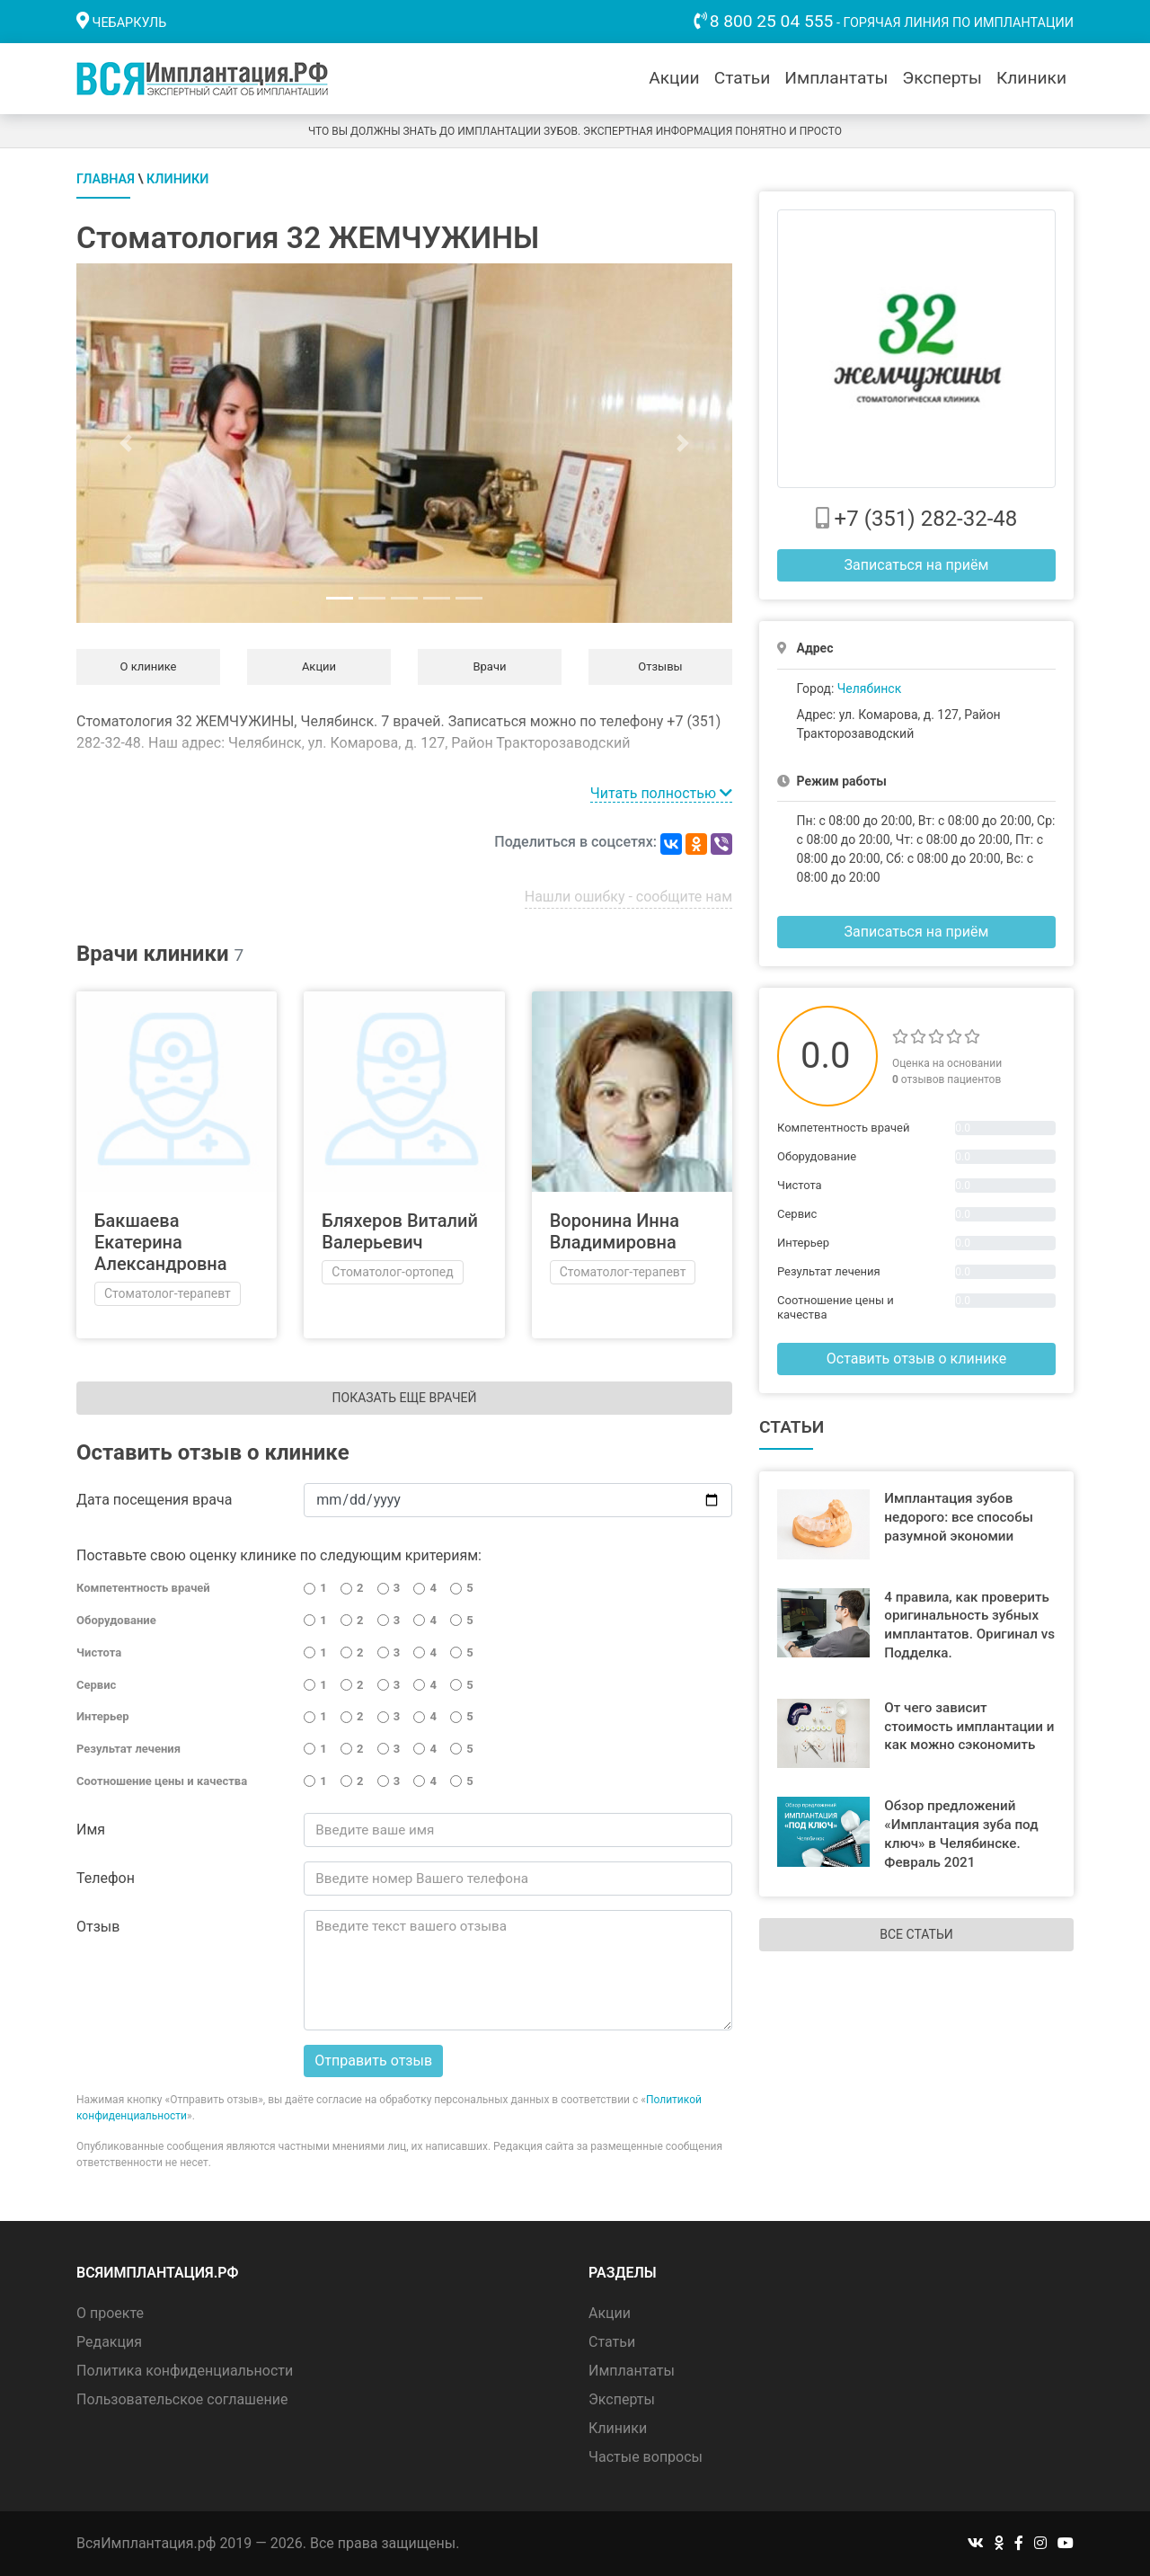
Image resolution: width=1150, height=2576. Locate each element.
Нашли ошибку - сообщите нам (628, 896)
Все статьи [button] (916, 1934)
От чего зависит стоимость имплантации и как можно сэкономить (969, 1727)
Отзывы (660, 666)
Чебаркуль (130, 23)
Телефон (105, 1878)
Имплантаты (836, 77)
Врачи (489, 666)
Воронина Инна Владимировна (614, 1231)
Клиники (1031, 77)
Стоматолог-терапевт (167, 1293)
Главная (105, 179)
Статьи (742, 77)
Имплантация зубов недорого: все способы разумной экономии (958, 1517)
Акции (674, 77)
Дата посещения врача (154, 1499)
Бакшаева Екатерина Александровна (160, 1242)
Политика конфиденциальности (184, 2370)
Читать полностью (661, 793)
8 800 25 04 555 (772, 21)
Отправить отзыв (373, 2060)
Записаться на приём (917, 564)
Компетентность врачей (143, 1587)
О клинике (147, 666)
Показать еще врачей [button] (404, 1397)
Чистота (98, 1652)
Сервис (96, 1685)
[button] (125, 443)
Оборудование (116, 1620)
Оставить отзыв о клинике (916, 1358)
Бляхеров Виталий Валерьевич (400, 1231)
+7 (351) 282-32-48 (926, 518)
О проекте (110, 2313)
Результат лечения (128, 1748)
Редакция (109, 2341)
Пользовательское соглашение (182, 2399)
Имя (90, 1829)
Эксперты (942, 77)
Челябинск (869, 688)
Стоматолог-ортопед (392, 1272)
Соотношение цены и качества (161, 1781)
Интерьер (102, 1716)
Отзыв (97, 1926)
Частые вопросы (645, 2456)
